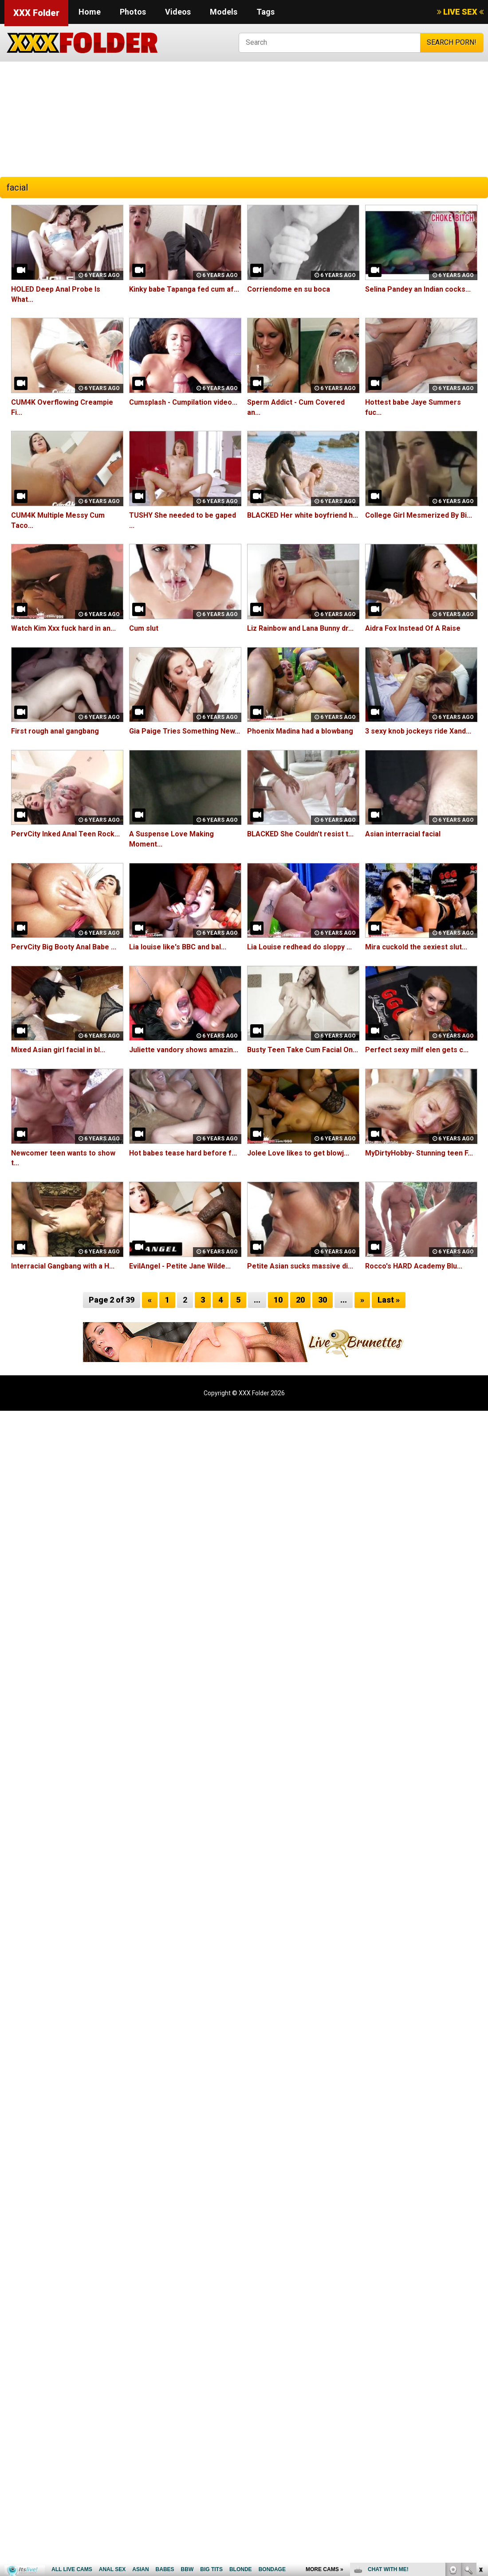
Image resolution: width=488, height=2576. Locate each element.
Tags (265, 11)
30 (322, 1299)
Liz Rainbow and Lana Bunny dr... (300, 628)
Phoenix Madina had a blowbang (300, 731)
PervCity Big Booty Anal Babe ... (63, 947)
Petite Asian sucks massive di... (300, 1266)
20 (300, 1299)
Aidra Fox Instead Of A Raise (412, 628)
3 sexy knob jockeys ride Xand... (418, 731)
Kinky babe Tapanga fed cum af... (184, 289)
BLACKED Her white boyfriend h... (302, 515)
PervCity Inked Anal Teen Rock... (65, 834)
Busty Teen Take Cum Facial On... (302, 1050)
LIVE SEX (460, 11)
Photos (133, 11)
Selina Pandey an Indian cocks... (418, 289)
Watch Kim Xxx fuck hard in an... (63, 628)
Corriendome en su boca (288, 289)
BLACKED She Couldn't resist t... (300, 834)
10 (278, 1299)
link (480, 2437)
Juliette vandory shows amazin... (183, 1050)
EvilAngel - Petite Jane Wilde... (180, 1266)
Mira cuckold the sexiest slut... (416, 947)
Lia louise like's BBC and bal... (177, 947)
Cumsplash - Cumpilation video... (183, 402)
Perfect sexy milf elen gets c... (416, 1050)
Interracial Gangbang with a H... (62, 1266)
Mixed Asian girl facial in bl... (58, 1050)
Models (223, 11)
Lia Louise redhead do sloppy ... (299, 947)
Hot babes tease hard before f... (183, 1153)
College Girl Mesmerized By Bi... (418, 515)
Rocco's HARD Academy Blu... (413, 1266)
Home (90, 11)
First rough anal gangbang (55, 731)
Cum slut (143, 628)
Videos (178, 11)
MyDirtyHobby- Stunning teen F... (419, 1153)
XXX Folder (36, 13)
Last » (389, 1299)
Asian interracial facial (403, 834)
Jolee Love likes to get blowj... (298, 1153)
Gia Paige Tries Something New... (184, 731)
